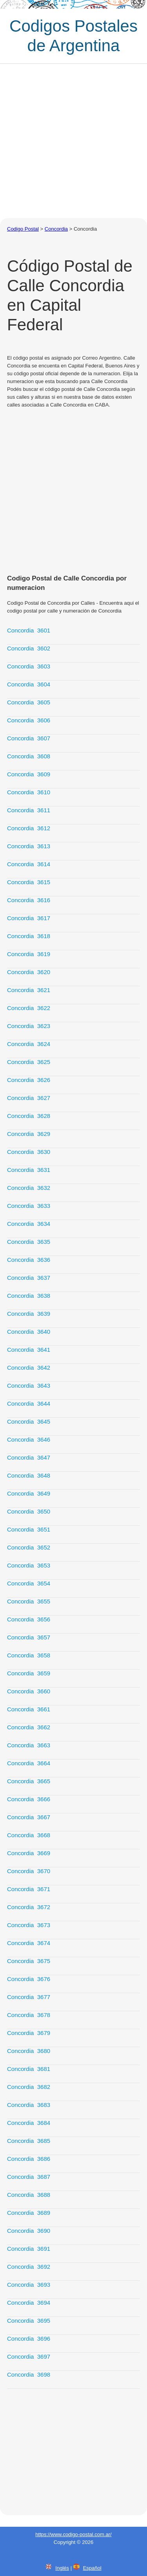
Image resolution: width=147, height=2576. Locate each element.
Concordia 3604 (28, 684)
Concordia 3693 (28, 2284)
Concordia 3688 (28, 2194)
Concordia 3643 (28, 1385)
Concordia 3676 (28, 1979)
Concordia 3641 (28, 1349)
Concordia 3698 (28, 2374)
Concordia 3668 (28, 1835)
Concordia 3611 (28, 810)
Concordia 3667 (28, 1817)
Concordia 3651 (28, 1529)
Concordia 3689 (28, 2212)
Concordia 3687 (28, 2176)
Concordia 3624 (28, 1044)
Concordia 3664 (28, 1763)
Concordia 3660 (28, 1691)
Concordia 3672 (28, 1907)
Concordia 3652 (28, 1547)
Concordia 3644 (28, 1403)
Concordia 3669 (28, 1853)
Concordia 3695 (28, 2320)
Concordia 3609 (28, 774)
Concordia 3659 (28, 1673)
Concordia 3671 (28, 1889)
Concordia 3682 (28, 2086)
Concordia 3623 (28, 1026)
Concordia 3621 (28, 990)
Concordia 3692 (28, 2266)
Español (92, 2568)
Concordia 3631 (28, 1169)
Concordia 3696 (28, 2338)
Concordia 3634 (28, 1223)
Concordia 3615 (28, 882)
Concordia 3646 (28, 1439)
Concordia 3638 (28, 1295)
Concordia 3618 (28, 936)
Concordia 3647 (28, 1457)
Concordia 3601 (28, 630)
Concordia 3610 (28, 792)
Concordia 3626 (28, 1080)
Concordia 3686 (28, 2158)
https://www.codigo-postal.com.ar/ (73, 2534)
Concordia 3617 (28, 918)
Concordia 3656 (28, 1619)
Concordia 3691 (28, 2248)
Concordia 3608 (28, 756)
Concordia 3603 (28, 666)
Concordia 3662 (28, 1727)
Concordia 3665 (28, 1781)
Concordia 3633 (28, 1205)
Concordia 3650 (28, 1511)
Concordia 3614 (28, 864)
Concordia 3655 (28, 1601)
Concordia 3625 (28, 1062)
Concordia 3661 (28, 1709)
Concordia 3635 (28, 1241)
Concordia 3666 (28, 1799)
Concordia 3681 (28, 2068)
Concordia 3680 (28, 2051)
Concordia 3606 (28, 720)
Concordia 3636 (28, 1259)
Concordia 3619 (28, 954)
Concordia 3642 (28, 1367)
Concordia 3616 (28, 900)
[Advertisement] (73, 141)
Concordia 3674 (28, 1943)
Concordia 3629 (28, 1133)
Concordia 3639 (28, 1313)
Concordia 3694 (28, 2302)
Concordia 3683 (28, 2104)
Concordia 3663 (28, 1745)
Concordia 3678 (28, 2015)
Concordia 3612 (28, 828)
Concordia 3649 (28, 1493)
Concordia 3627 (28, 1098)
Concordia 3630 (28, 1151)
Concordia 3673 (28, 1925)
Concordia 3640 (28, 1331)
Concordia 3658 (28, 1655)
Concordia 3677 (28, 1997)
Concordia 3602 (28, 648)
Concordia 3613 (28, 846)
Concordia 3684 (28, 2122)
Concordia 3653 (28, 1565)
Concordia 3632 (28, 1187)
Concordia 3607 (28, 738)
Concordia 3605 (28, 702)
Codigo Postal (23, 229)
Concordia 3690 (28, 2230)
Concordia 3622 (28, 1008)
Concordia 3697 (28, 2356)
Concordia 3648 (28, 1475)
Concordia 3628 (28, 1115)
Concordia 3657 (28, 1637)
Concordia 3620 (28, 972)
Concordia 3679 (28, 2033)
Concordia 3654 (28, 1583)
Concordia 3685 (28, 2140)
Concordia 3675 (28, 1961)
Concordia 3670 (28, 1871)
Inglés (62, 2568)
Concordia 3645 (28, 1421)
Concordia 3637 (28, 1277)
